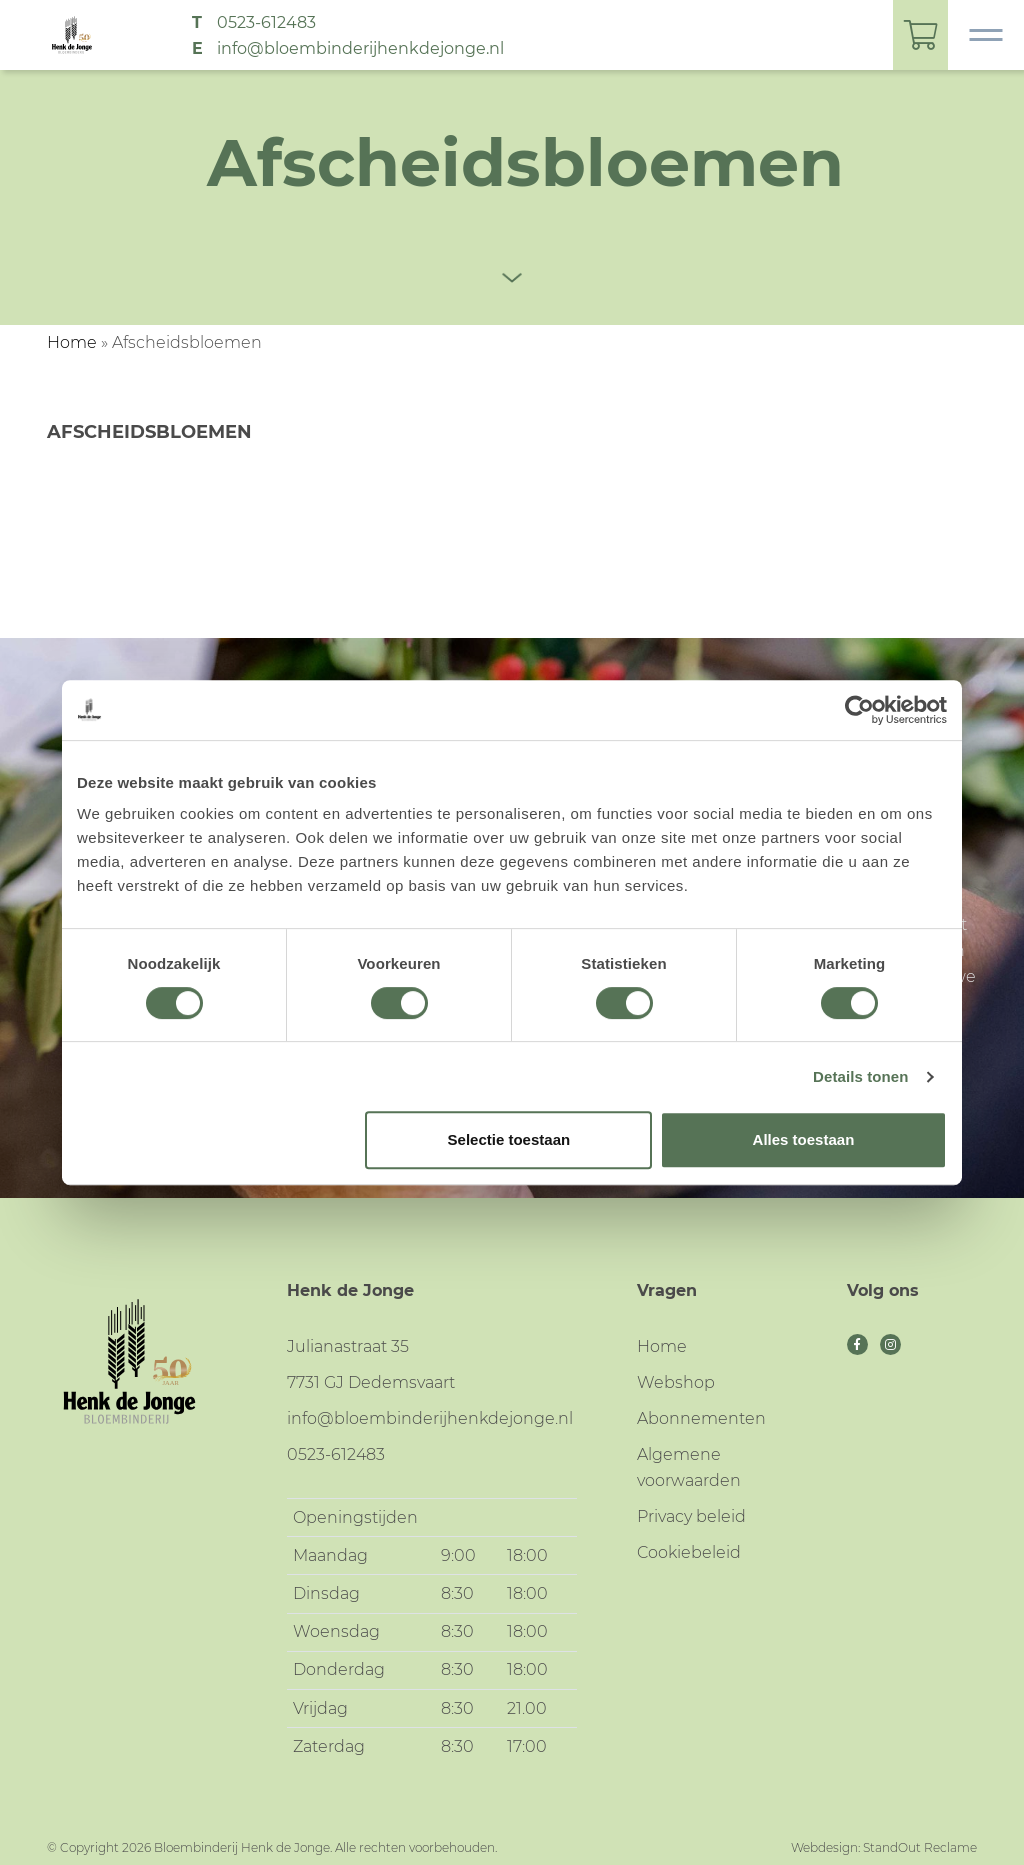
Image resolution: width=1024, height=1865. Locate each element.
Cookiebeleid (689, 1552)
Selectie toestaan (509, 1139)
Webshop (676, 1382)
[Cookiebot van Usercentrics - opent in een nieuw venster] (859, 710)
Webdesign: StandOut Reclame (884, 1847)
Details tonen (860, 1076)
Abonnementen (701, 1418)
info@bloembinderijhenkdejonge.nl (360, 48)
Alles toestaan (804, 1139)
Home (72, 342)
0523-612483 (266, 22)
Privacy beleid (691, 1516)
